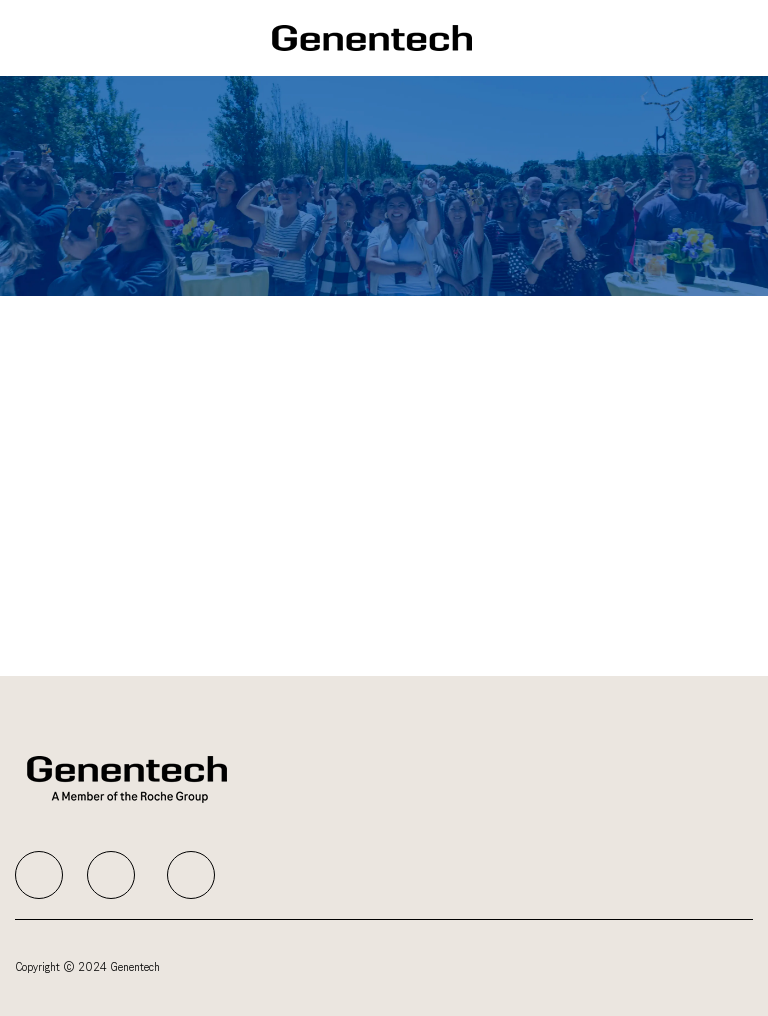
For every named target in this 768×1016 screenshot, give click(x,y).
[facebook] (39, 875)
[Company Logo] (372, 37)
